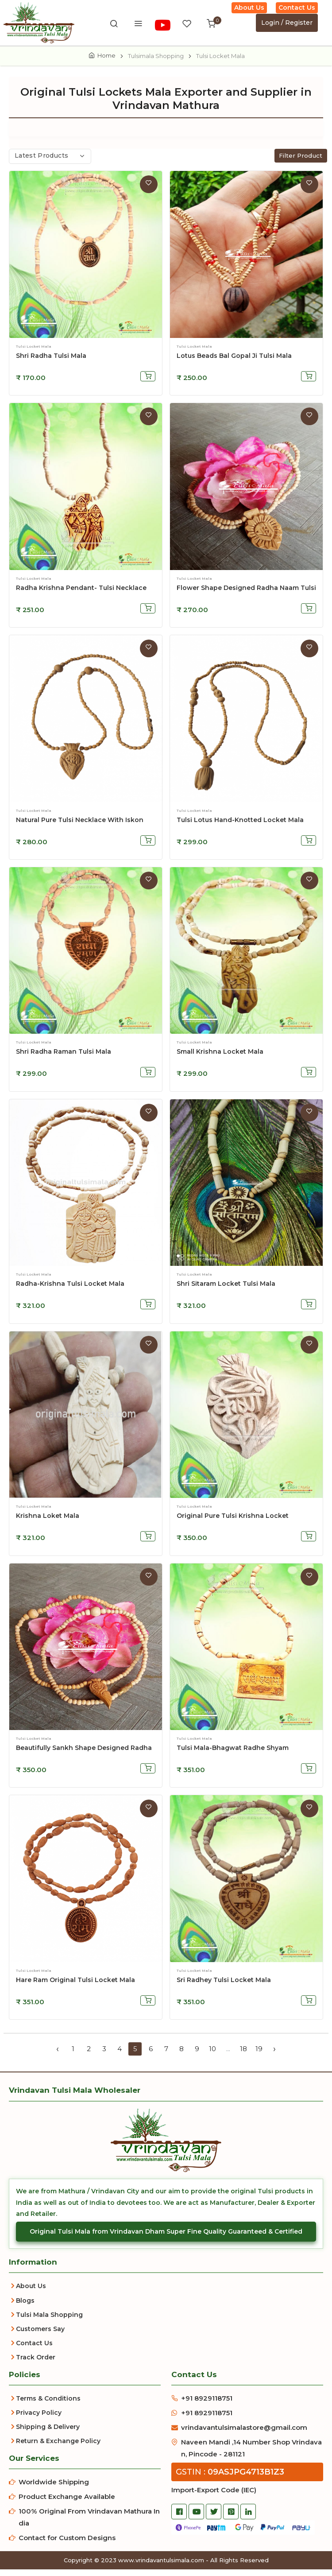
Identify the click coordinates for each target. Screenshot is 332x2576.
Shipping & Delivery (48, 2433)
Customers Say (40, 2335)
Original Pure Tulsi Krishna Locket (233, 1522)
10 (212, 2055)
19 (259, 2055)
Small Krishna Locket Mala (220, 1058)
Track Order (35, 2364)
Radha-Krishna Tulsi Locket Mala (70, 1290)
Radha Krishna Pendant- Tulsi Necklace (81, 594)
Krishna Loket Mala (47, 1522)
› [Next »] (274, 2055)
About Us (249, 8)
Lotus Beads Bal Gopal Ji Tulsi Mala (234, 362)
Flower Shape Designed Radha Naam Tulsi (246, 594)
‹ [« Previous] (57, 2055)
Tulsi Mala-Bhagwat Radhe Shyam (233, 1754)
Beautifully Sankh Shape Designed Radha (84, 1754)
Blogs (25, 2307)
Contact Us (296, 8)
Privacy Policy (39, 2419)
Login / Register (287, 23)
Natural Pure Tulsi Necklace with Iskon (79, 826)
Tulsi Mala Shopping (49, 2321)
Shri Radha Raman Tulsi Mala (63, 1058)
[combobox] (50, 163)
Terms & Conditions (48, 2405)
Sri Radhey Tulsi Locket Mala (224, 1986)
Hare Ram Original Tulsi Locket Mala (75, 1986)
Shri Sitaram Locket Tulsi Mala (226, 1290)
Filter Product (301, 162)
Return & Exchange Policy (58, 2448)
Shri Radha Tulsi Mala (51, 362)
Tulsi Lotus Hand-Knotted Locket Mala (240, 826)
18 (243, 2055)
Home (106, 55)
